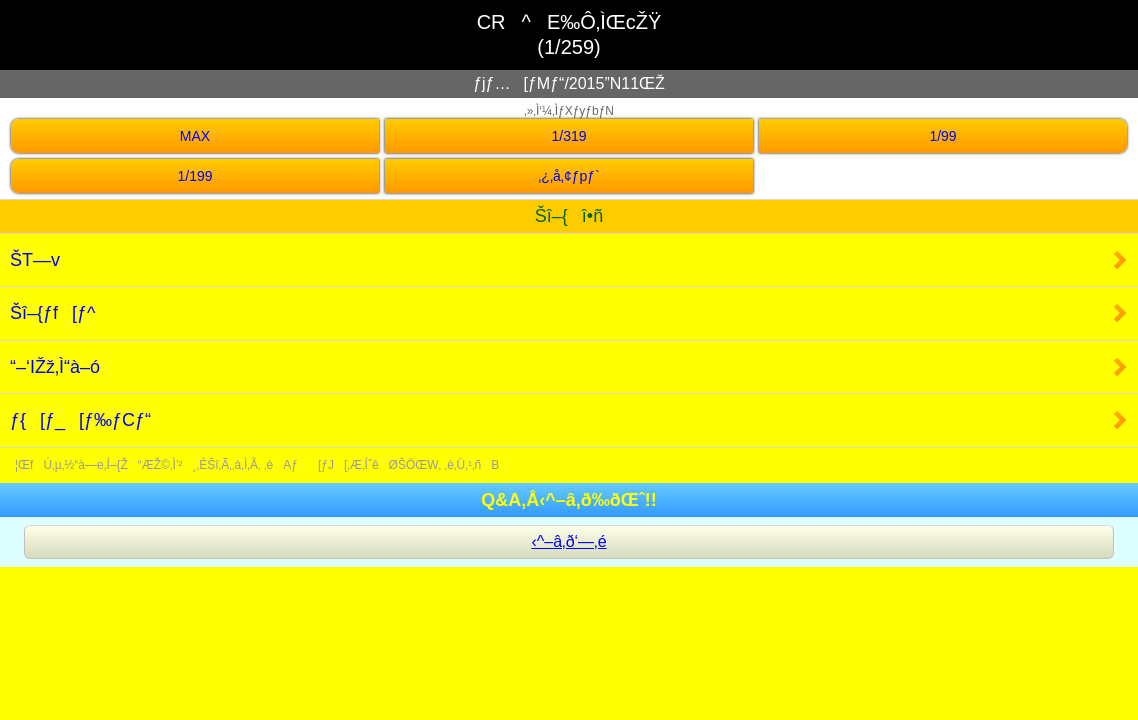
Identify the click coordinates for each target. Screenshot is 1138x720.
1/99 (942, 136)
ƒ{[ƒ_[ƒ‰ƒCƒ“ (80, 420)
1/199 (194, 176)
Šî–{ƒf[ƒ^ (53, 313)
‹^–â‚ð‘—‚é (568, 541)
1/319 (568, 136)
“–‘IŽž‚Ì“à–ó (55, 367)
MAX (195, 136)
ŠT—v (35, 260)
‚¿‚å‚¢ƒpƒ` (568, 176)
